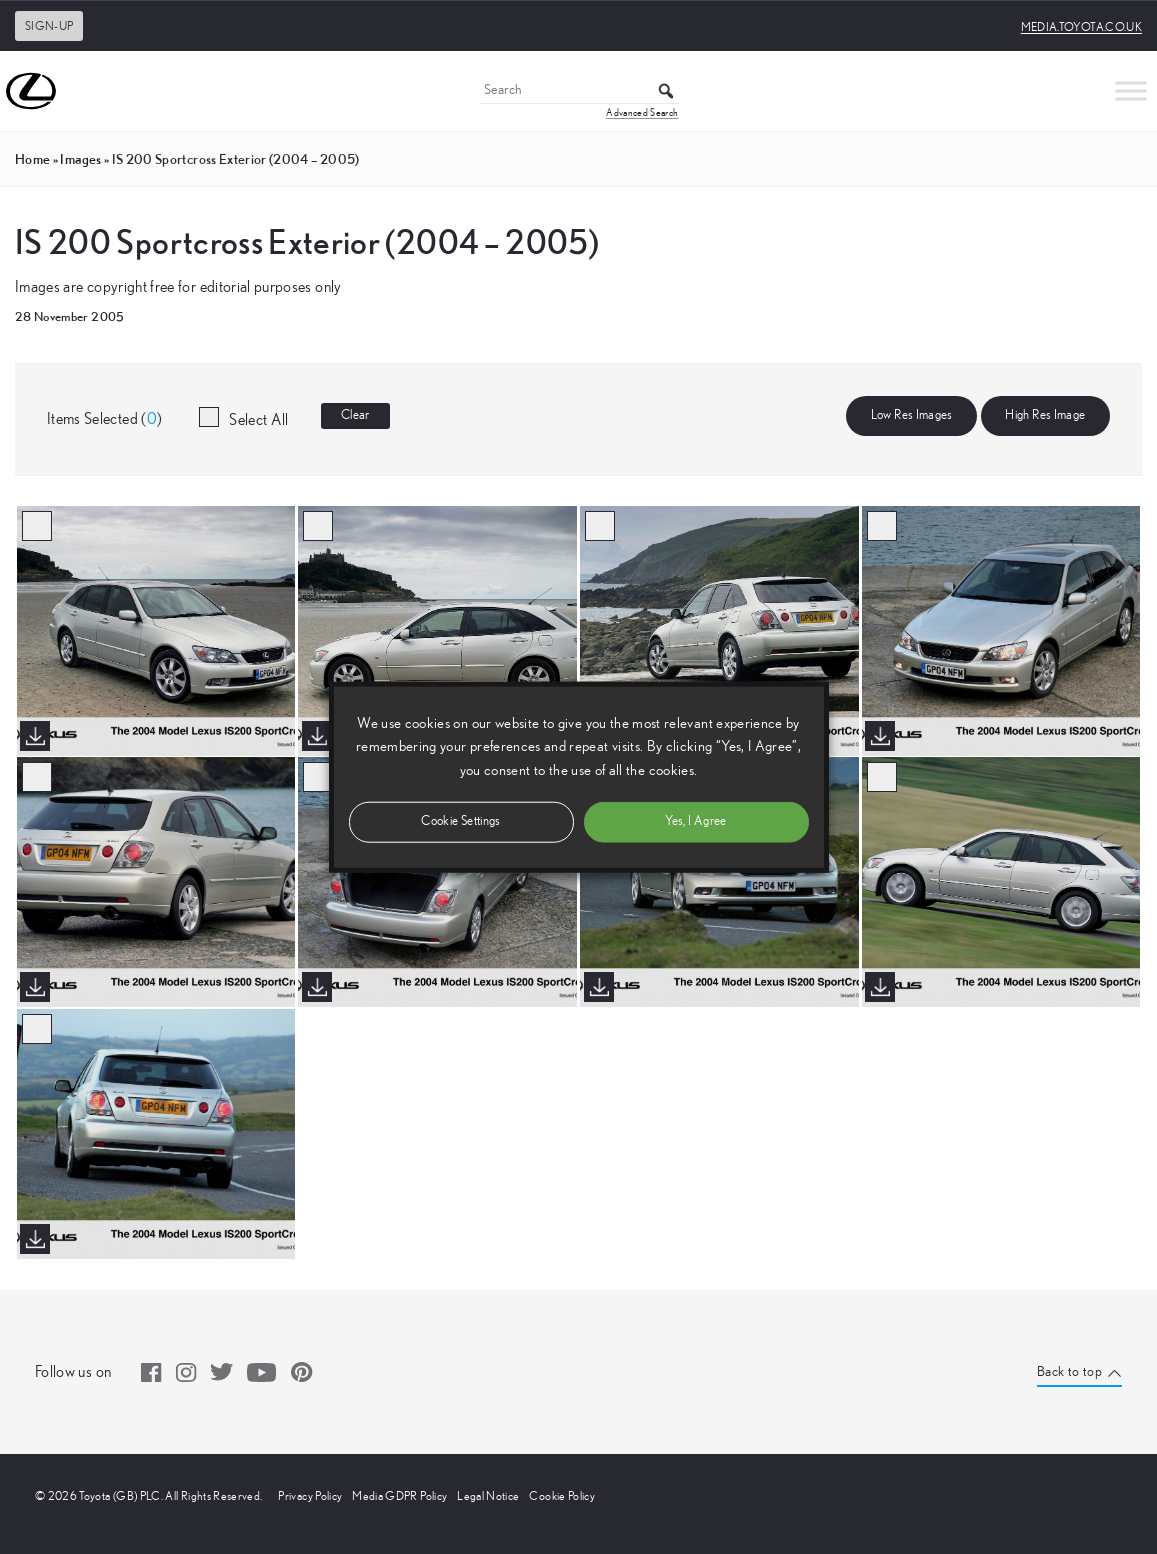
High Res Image (1045, 415)
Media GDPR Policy (399, 1496)
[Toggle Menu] (1131, 90)
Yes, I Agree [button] (695, 820)
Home (32, 159)
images (80, 159)
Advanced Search (642, 113)
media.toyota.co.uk (1081, 27)
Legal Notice (488, 1496)
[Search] (579, 91)
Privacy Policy (310, 1496)
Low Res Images (912, 415)
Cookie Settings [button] (460, 820)
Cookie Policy (562, 1496)
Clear (355, 415)
